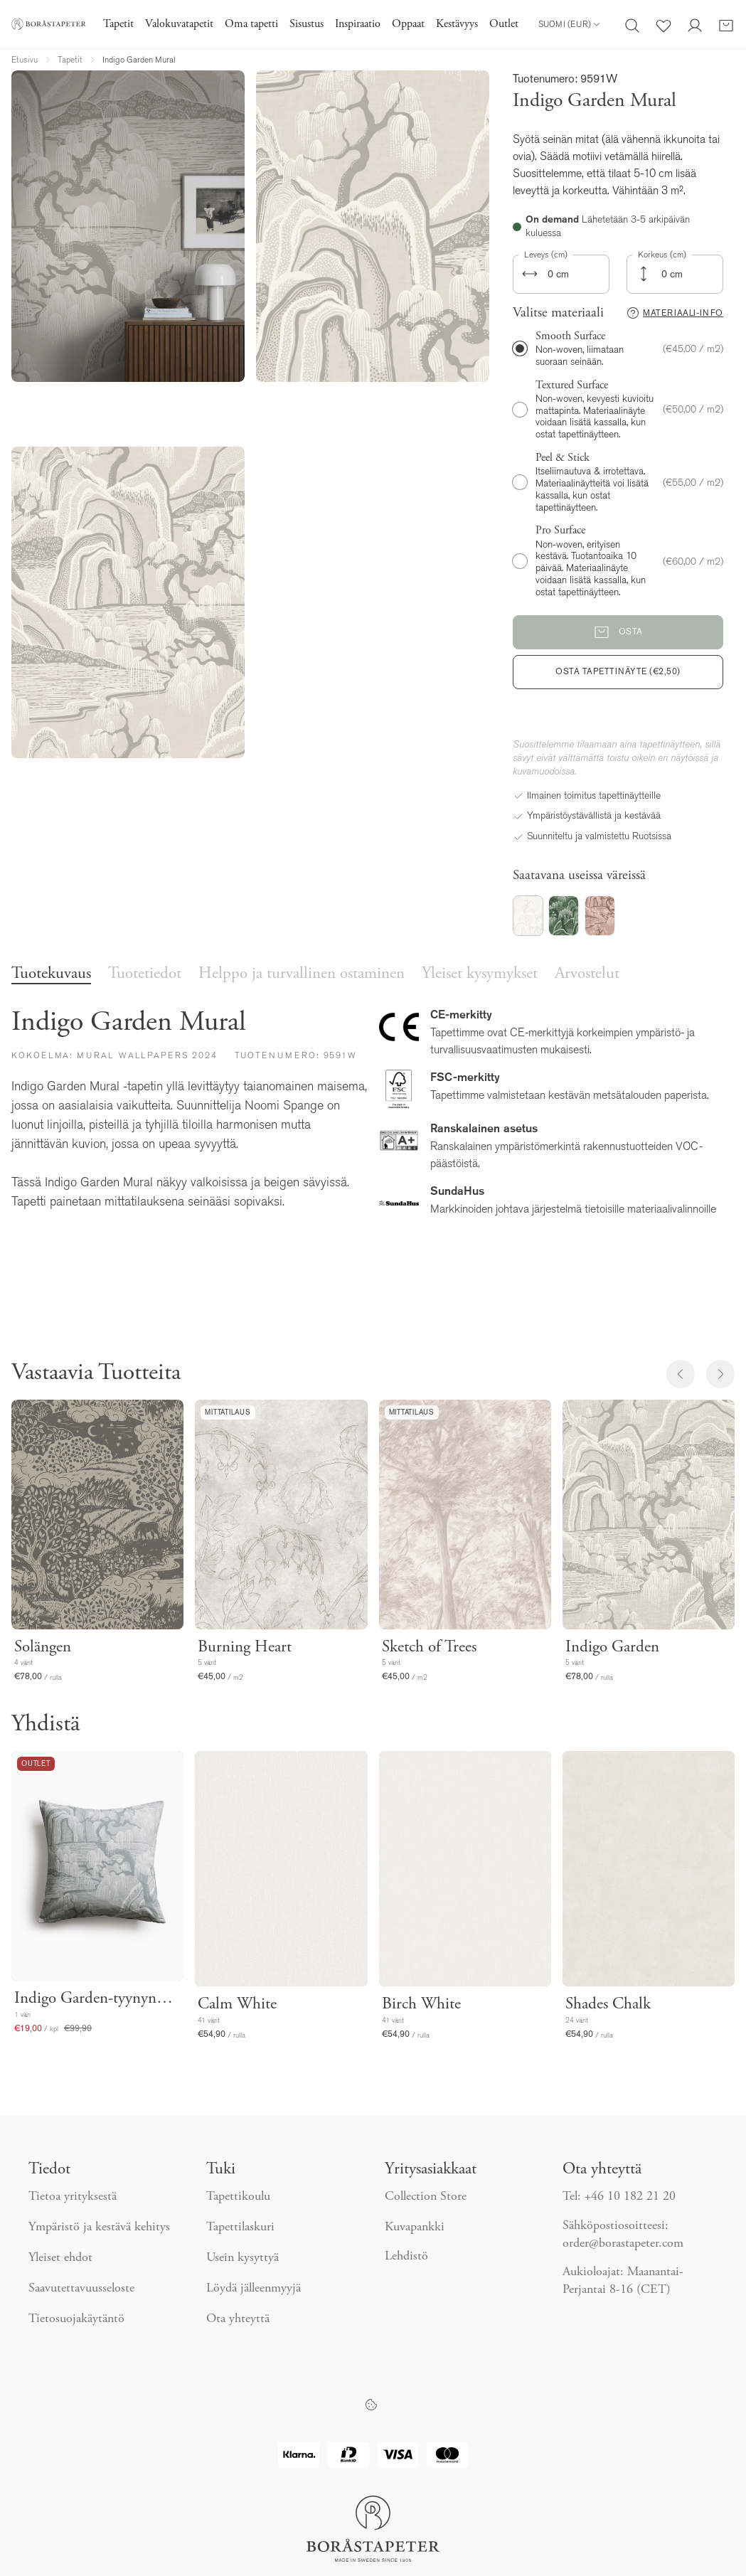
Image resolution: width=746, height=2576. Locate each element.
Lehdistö (406, 2256)
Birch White (421, 2004)
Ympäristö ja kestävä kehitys (99, 2227)
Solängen (42, 1647)
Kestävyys (457, 24)
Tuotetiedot (144, 974)
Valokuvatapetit (179, 24)
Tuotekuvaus (51, 974)
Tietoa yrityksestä (72, 2197)
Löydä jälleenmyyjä (253, 2288)
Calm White (237, 2004)
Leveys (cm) (546, 254)
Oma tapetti (251, 24)
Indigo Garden (612, 1647)
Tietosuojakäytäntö (76, 2319)
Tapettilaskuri (240, 2227)
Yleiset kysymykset (480, 974)
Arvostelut (587, 974)
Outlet (503, 24)
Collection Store (426, 2197)
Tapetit (118, 24)
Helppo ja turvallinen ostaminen (301, 974)
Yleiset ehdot (60, 2258)
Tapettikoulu (238, 2197)
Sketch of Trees (429, 1647)
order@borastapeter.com (623, 2243)
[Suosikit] (663, 24)
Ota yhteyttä (238, 2319)
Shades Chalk (608, 2004)
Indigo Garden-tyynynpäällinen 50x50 (97, 1999)
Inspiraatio (357, 24)
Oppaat (408, 24)
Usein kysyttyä (242, 2258)
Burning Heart (245, 1647)
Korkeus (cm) (662, 254)
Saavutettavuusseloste (81, 2288)
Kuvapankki (414, 2227)
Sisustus (306, 24)
